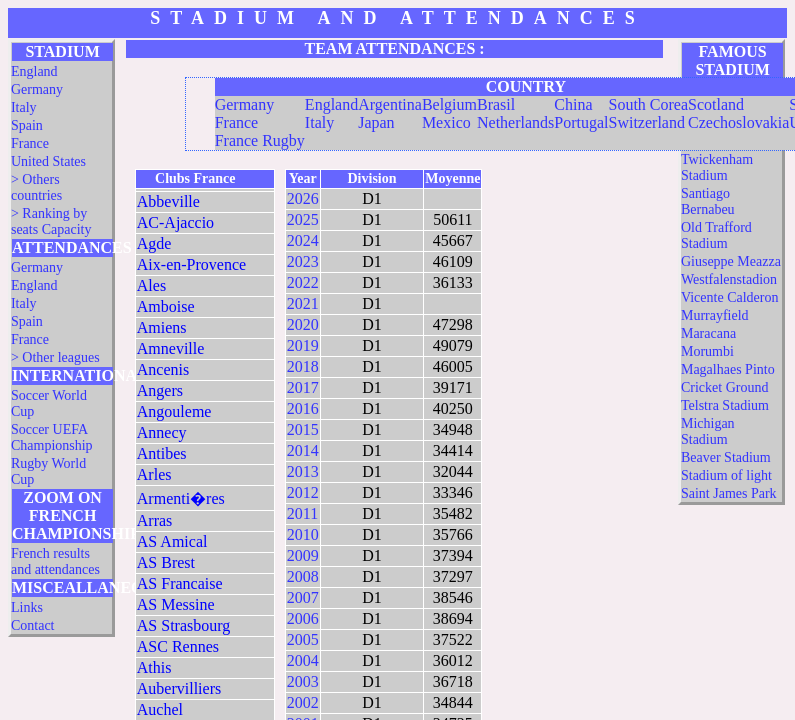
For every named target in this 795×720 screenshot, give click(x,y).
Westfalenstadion (729, 279)
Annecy (162, 432)
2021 (303, 303)
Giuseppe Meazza (731, 261)
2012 (303, 492)
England (34, 71)
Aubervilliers (179, 688)
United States (48, 161)
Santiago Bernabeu (708, 201)
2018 (303, 366)
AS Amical (172, 541)
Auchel (160, 709)
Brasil (496, 104)
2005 (303, 639)
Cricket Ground (724, 387)
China (573, 104)
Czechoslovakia (738, 122)
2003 (303, 681)
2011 (302, 513)
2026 (303, 198)
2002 (303, 702)
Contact (33, 625)
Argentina (390, 104)
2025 (303, 219)
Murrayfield (715, 315)
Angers (160, 390)
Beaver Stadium (726, 457)
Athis (154, 667)
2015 (303, 429)
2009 (303, 555)
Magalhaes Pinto (728, 369)
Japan (376, 122)
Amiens (162, 327)
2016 (303, 408)
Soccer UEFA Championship (52, 437)
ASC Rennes (178, 646)
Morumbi (707, 351)
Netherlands (515, 122)
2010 (303, 534)
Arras (155, 520)
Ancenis (163, 369)
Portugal (581, 122)
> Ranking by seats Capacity (51, 221)
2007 (303, 597)
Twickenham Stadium (717, 167)
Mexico (446, 122)
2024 (303, 240)
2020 (303, 324)
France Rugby (260, 140)
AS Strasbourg (184, 625)
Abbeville (168, 201)
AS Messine (176, 604)
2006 (303, 618)
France (30, 143)
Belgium (449, 104)
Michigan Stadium (708, 431)
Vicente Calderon (730, 297)
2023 (303, 261)
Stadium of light (726, 475)
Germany (37, 89)
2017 (303, 387)
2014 (303, 450)
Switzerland (647, 122)
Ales (151, 285)
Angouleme (174, 411)
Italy (24, 107)
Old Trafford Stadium (716, 235)
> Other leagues (55, 357)
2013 (303, 471)
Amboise (166, 306)
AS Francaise (180, 583)
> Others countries (36, 187)
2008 (303, 576)
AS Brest (166, 562)
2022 (303, 282)
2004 (303, 660)
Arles (154, 474)
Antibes (162, 453)
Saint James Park (729, 493)
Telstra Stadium (725, 405)
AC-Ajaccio (175, 222)
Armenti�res (181, 498)
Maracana (708, 333)
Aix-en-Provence (191, 264)
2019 (303, 345)
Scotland (716, 104)
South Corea (649, 104)
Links (27, 607)
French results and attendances (55, 561)
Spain (27, 125)
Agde (154, 243)
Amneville (171, 348)
